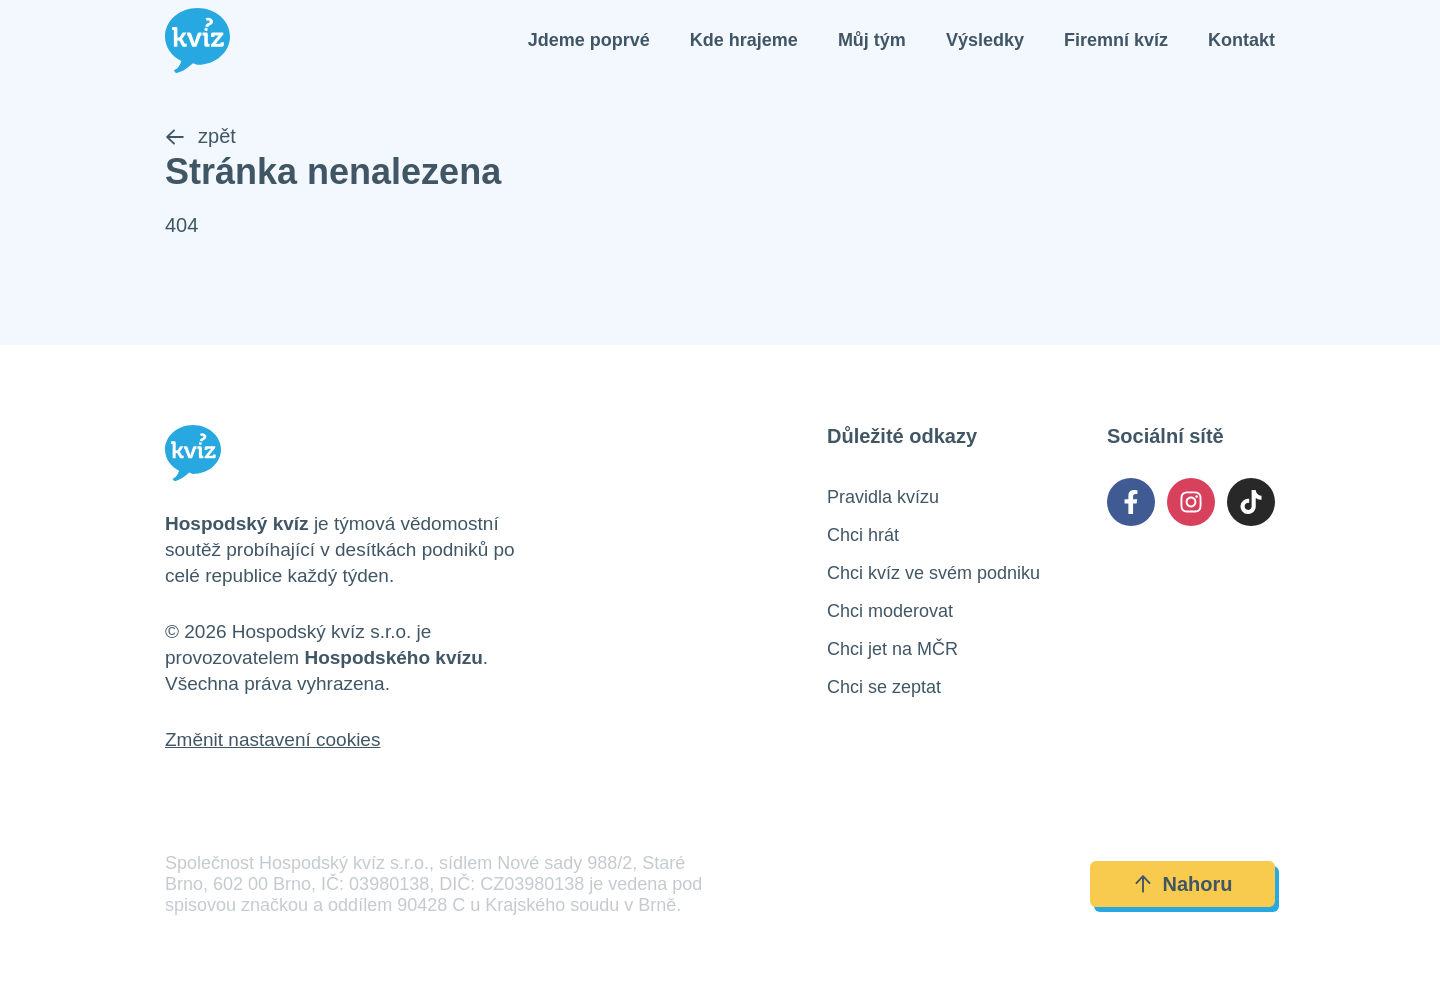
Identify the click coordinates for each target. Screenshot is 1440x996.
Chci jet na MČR (892, 649)
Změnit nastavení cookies (272, 739)
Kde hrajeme (744, 40)
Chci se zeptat (884, 687)
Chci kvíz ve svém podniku (933, 573)
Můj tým (872, 40)
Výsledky (985, 40)
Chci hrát (863, 535)
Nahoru (1183, 884)
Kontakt (1241, 40)
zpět (200, 136)
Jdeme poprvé (589, 40)
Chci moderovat (890, 611)
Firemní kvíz (1116, 40)
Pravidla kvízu (883, 497)
